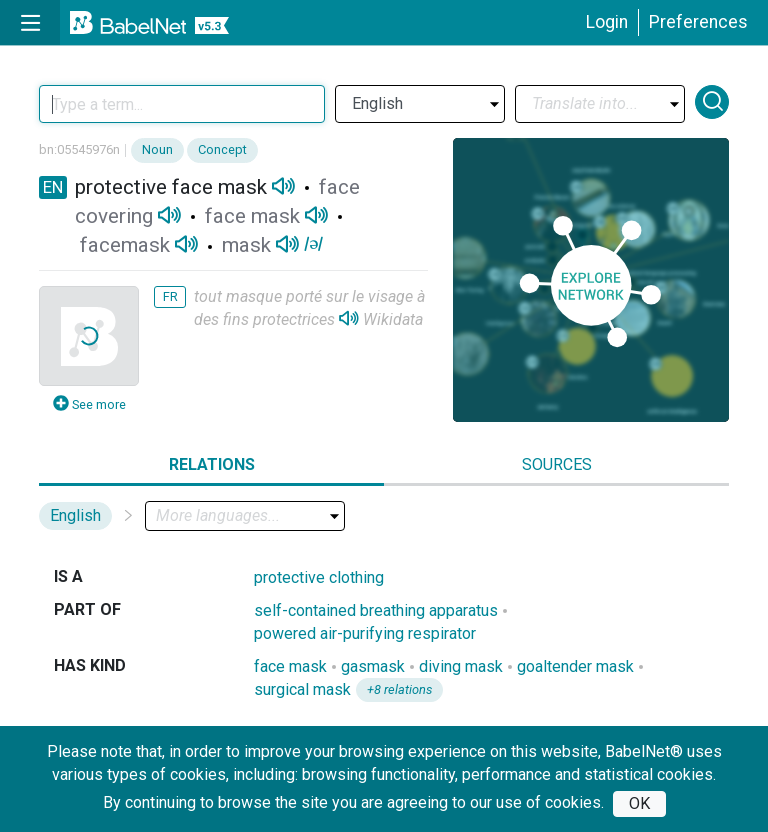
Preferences (698, 22)
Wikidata (393, 319)
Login (607, 22)
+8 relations (399, 689)
